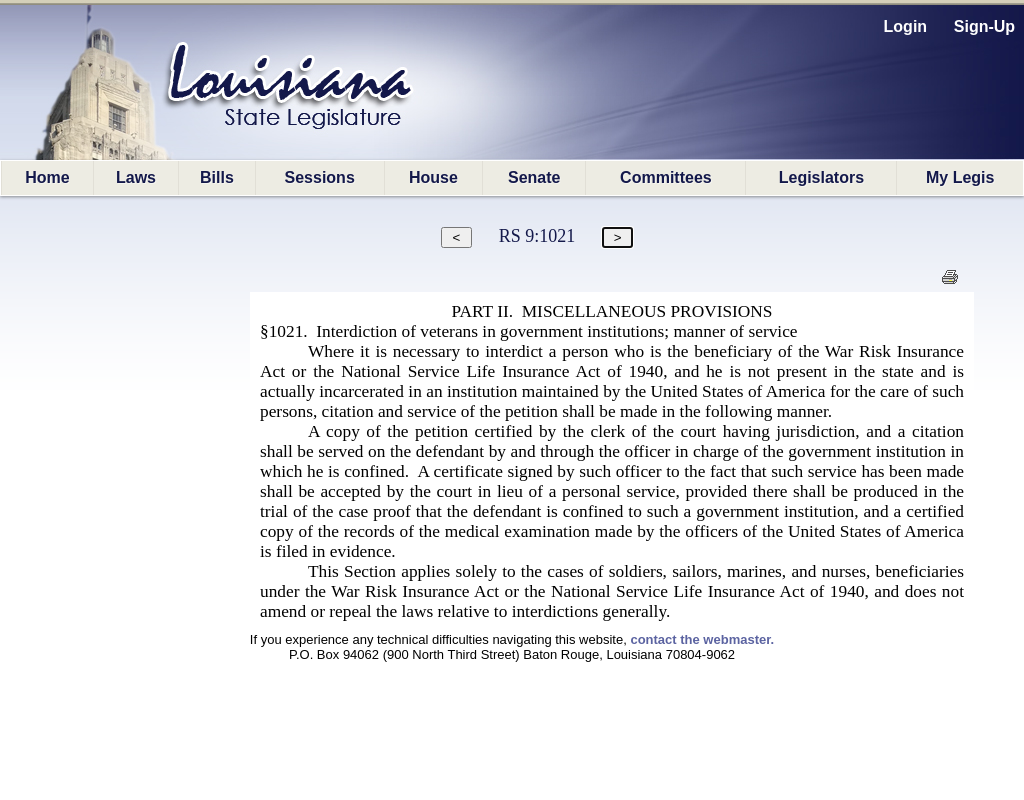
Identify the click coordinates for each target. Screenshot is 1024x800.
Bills (217, 177)
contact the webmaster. (702, 639)
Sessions (320, 177)
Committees (666, 177)
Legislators (821, 177)
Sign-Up (984, 26)
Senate (534, 177)
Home (47, 177)
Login (906, 26)
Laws (136, 177)
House (433, 177)
